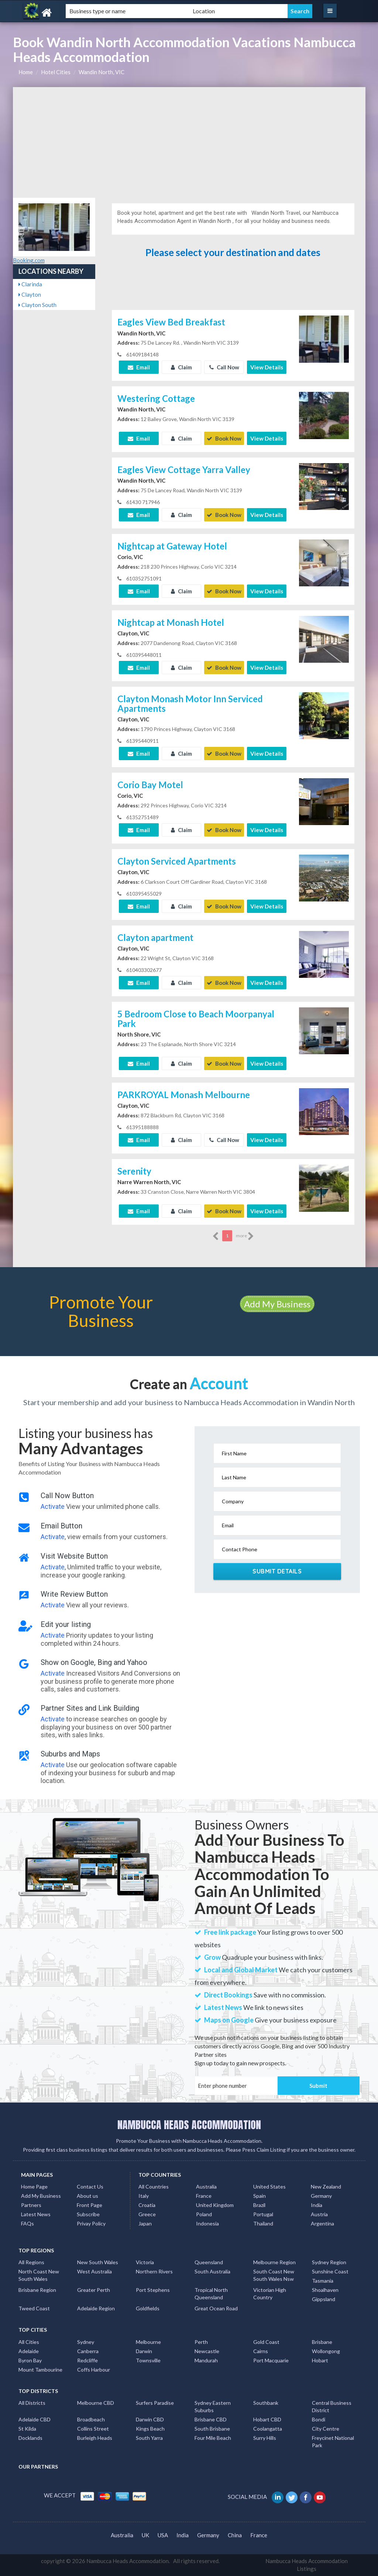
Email (139, 367)
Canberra (88, 2351)
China (235, 2535)
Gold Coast (266, 2342)
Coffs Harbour (93, 2369)
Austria (319, 2214)
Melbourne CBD (95, 2403)
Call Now (224, 367)
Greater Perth (93, 2290)
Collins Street (93, 2428)
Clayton (29, 294)
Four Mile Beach (213, 2438)
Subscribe (88, 2214)
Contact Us (90, 2186)
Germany (321, 2196)
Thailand (263, 2223)
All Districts (31, 2403)
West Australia (94, 2271)
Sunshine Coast (330, 2271)
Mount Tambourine (40, 2369)
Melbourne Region (274, 2262)
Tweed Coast (34, 2308)
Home (25, 72)
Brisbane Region (37, 2290)
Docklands (30, 2438)
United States (269, 2186)
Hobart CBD (267, 2419)
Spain (259, 2196)
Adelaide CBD (34, 2419)
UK (145, 2535)
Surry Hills (264, 2438)
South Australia (212, 2271)
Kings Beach (150, 2428)
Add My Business (277, 1304)
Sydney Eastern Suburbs (213, 2406)
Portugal (263, 2214)
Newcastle (207, 2351)
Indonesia (207, 2223)
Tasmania (322, 2280)
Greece (147, 2214)
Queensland (209, 2262)
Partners (31, 2205)
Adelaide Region (96, 2308)
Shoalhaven (325, 2290)
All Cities (28, 2342)
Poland (204, 2214)
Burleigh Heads (94, 2438)
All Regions (31, 2262)
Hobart (320, 2360)
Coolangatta (267, 2428)
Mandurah (206, 2360)
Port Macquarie (271, 2360)
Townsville (148, 2360)
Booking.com (29, 260)
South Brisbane (212, 2428)
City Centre (325, 2428)
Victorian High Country (269, 2293)
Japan (145, 2223)
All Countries (153, 2186)
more (245, 1236)
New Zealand (326, 2186)
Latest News (36, 2214)
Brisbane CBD (211, 2419)
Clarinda (30, 284)
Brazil (259, 2205)
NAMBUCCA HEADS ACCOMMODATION (189, 2124)
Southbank (265, 2403)
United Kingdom (215, 2205)
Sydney (85, 2342)
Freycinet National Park (333, 2441)
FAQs (27, 2223)
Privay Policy (91, 2223)
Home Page (34, 2186)
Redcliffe (87, 2360)
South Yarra (149, 2438)
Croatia (146, 2205)
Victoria (145, 2262)
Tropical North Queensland (211, 2293)
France (204, 2196)
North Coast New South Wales (38, 2275)
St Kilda (27, 2428)
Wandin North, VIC (101, 72)
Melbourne (148, 2342)
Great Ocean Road (216, 2308)
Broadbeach (91, 2419)
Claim (181, 367)
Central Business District (331, 2406)
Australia (206, 2186)
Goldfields (147, 2308)
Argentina (322, 2223)
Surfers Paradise (155, 2403)
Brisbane (322, 2342)
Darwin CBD (150, 2419)
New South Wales (97, 2262)
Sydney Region (329, 2262)
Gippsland (323, 2299)
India (316, 2205)
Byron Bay (30, 2360)
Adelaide (28, 2351)
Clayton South (37, 304)
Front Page (89, 2205)
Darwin (144, 2351)
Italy (143, 2196)
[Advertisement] (189, 142)
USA (163, 2535)
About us (87, 2196)
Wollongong (326, 2351)
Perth (201, 2342)
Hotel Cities (56, 72)
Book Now (224, 438)
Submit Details (277, 1571)
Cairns (260, 2351)
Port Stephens (153, 2290)
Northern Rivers (154, 2271)
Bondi (318, 2419)
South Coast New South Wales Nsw (273, 2275)
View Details (266, 367)
